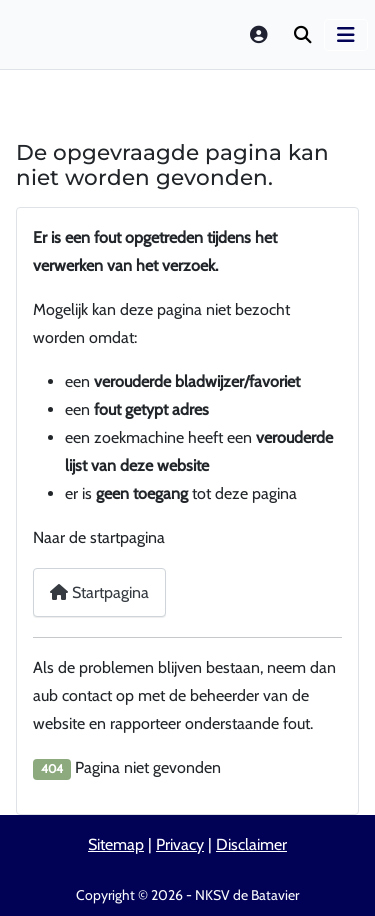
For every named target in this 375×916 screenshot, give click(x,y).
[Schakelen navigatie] (346, 35)
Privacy (180, 844)
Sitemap (116, 844)
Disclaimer (251, 844)
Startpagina (99, 592)
